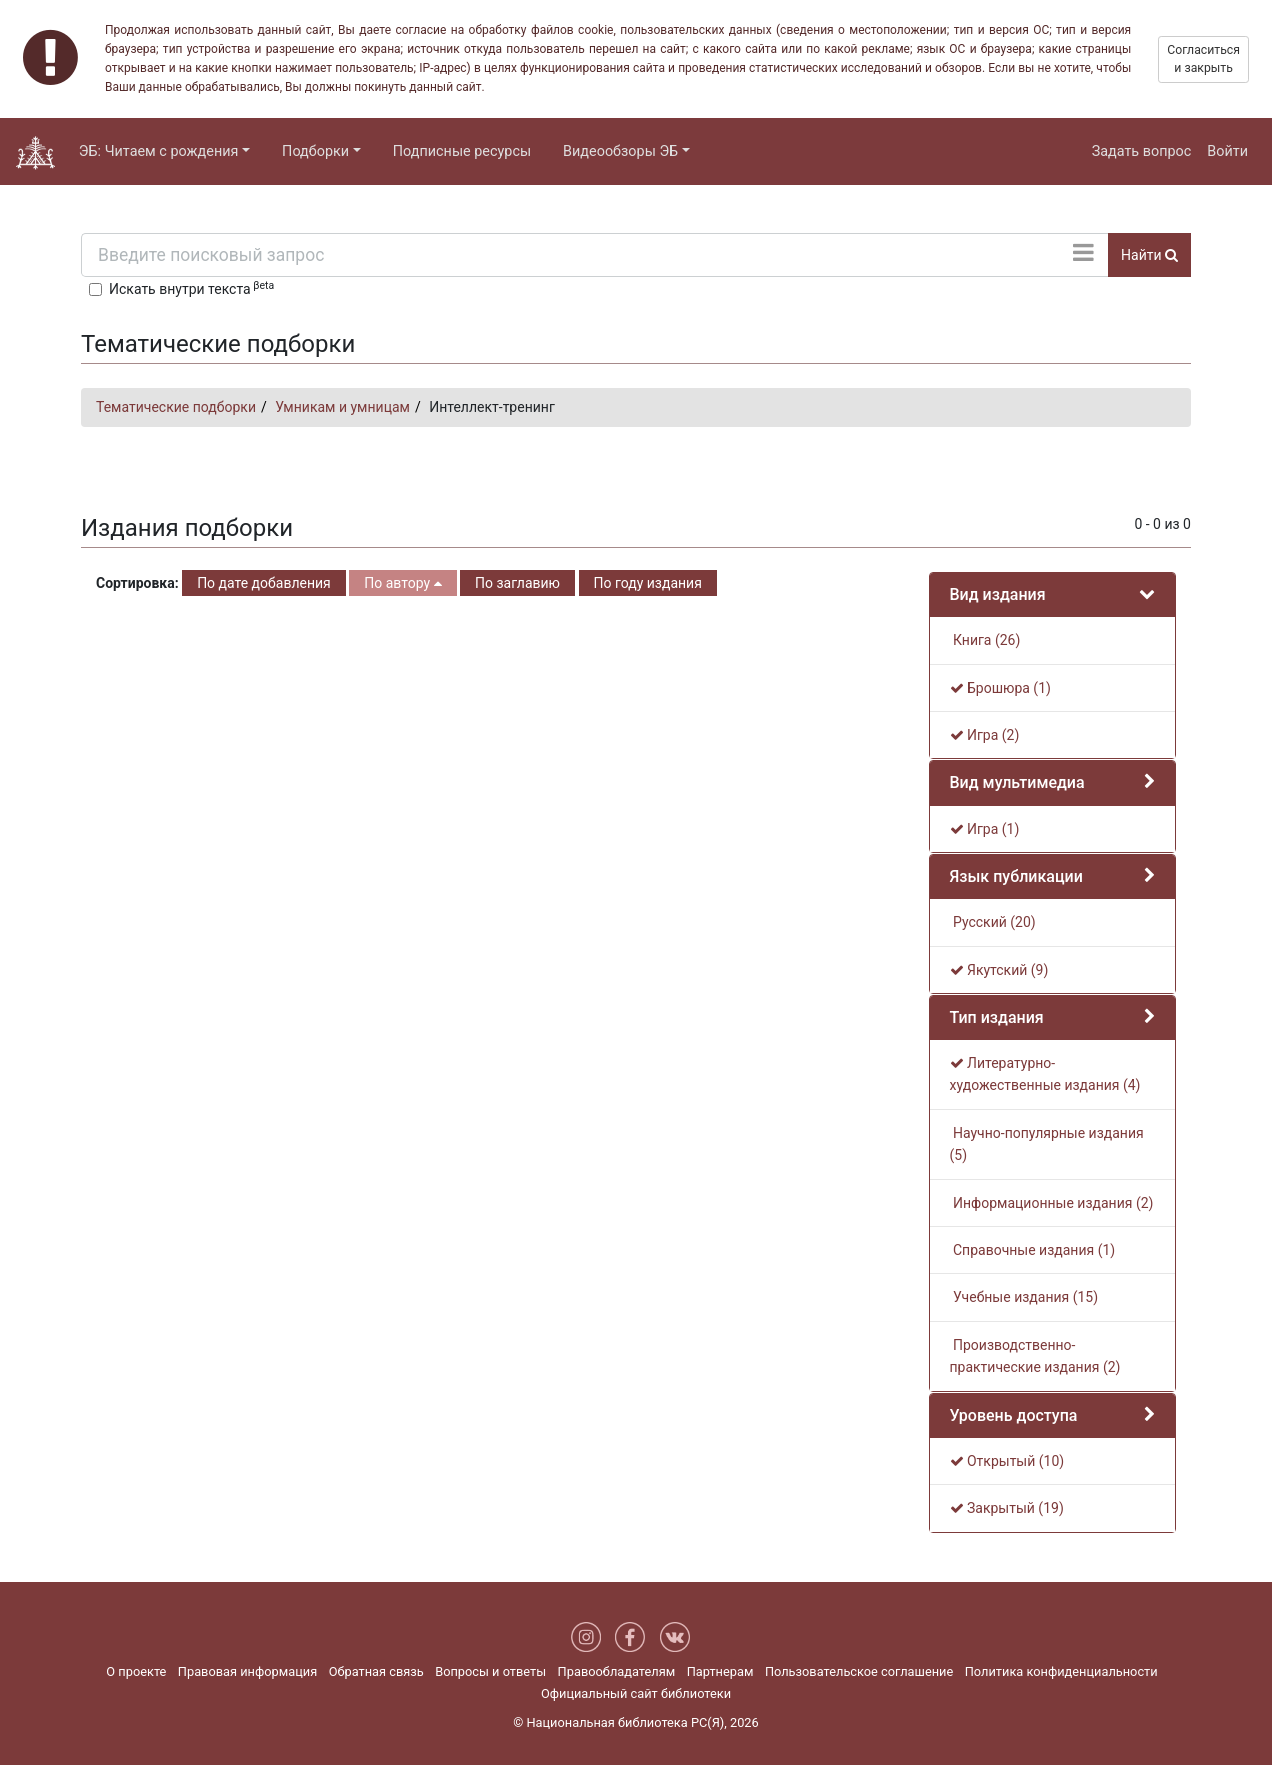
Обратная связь (376, 1671)
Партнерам (720, 1671)
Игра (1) (985, 829)
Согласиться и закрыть (1203, 59)
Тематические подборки (176, 407)
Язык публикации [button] (1016, 876)
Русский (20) (993, 922)
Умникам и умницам (342, 407)
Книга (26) (985, 640)
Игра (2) (985, 735)
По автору (402, 583)
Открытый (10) (1007, 1461)
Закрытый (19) (1007, 1508)
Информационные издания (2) (1052, 1203)
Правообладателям (617, 1671)
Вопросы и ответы (490, 1671)
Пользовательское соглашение (859, 1671)
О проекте (136, 1671)
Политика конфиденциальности (1061, 1671)
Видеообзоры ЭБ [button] (620, 151)
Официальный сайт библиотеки (636, 1693)
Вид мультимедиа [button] (1017, 782)
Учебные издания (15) (1024, 1297)
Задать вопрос (1142, 151)
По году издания (648, 583)
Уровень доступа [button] (1014, 1415)
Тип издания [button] (997, 1017)
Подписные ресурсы (462, 151)
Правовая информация (247, 1671)
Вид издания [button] (998, 594)
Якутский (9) (999, 970)
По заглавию (517, 583)
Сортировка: (137, 583)
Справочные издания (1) (1033, 1250)
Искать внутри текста (191, 288)
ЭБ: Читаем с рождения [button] (159, 151)
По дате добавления (264, 583)
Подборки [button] (315, 151)
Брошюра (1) (1000, 688)
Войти (1227, 151)
